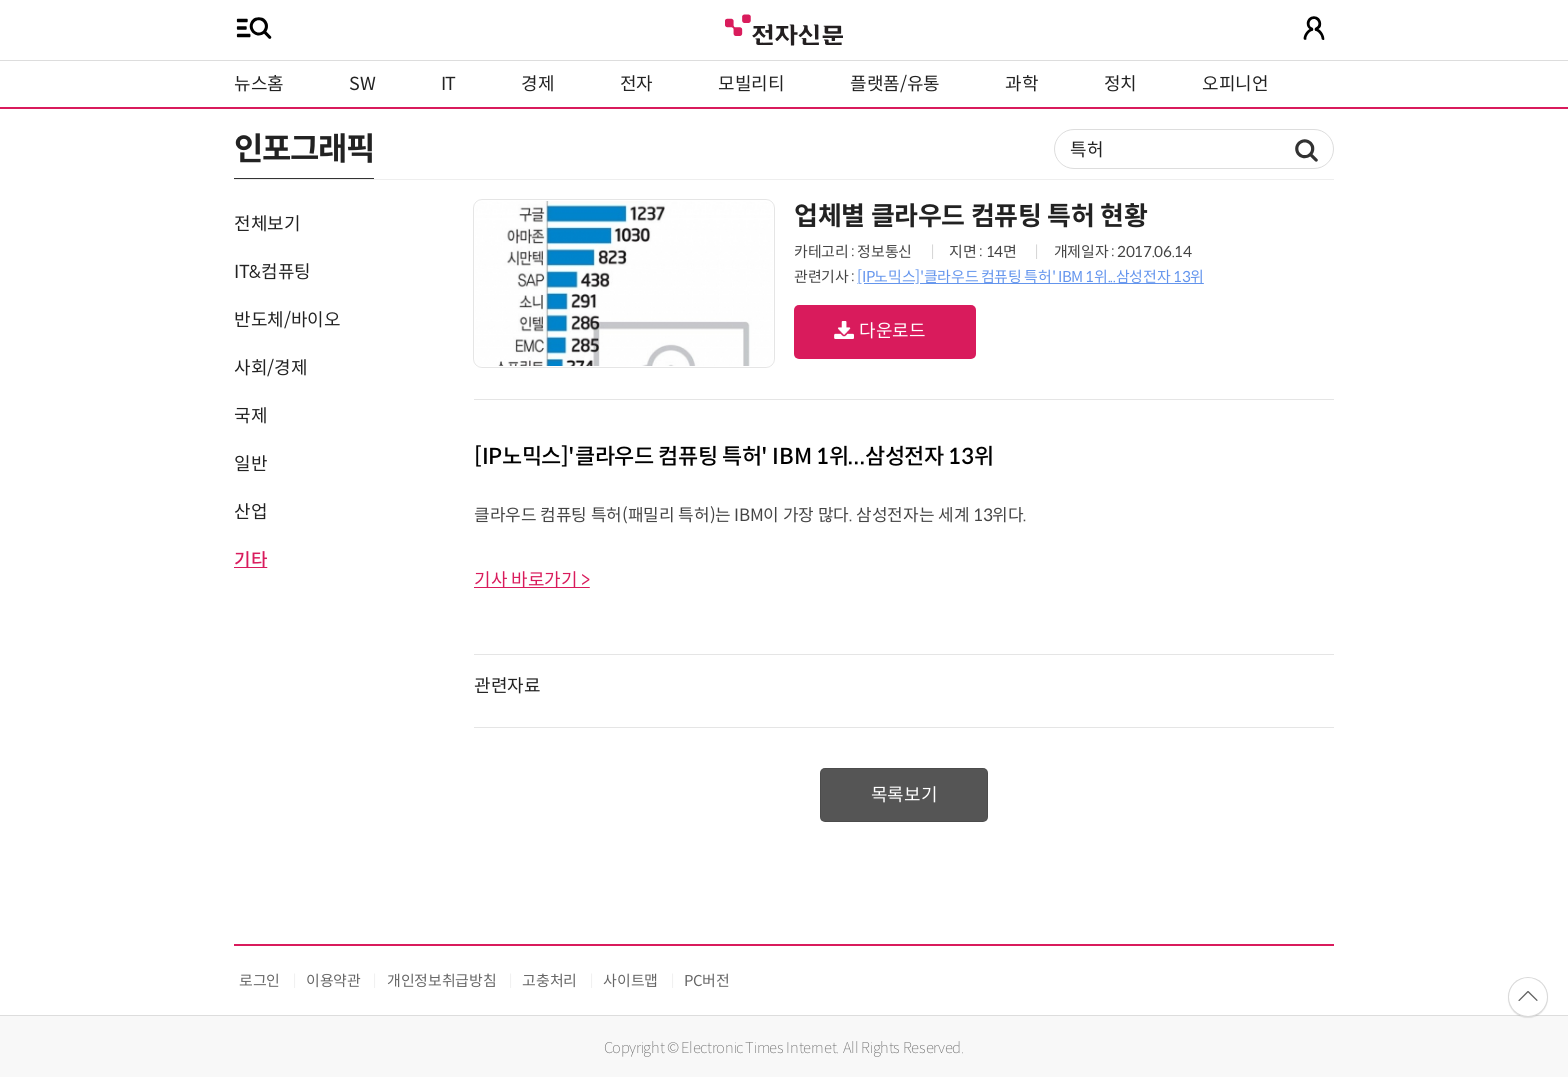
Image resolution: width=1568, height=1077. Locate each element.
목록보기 (904, 795)
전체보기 (267, 224)
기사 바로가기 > (532, 580)
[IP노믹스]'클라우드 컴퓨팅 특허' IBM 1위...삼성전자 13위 (1030, 276)
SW (362, 84)
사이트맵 (630, 980)
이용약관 (333, 980)
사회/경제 (270, 368)
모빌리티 (751, 84)
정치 (1120, 84)
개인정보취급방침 (441, 980)
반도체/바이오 (287, 320)
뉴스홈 (259, 84)
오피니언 (1235, 84)
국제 (250, 416)
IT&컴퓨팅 (272, 272)
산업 (250, 512)
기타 (250, 560)
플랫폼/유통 (895, 84)
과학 (1021, 84)
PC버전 (707, 980)
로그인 (259, 980)
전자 (636, 84)
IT (448, 84)
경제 (537, 84)
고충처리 (549, 980)
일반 (250, 464)
